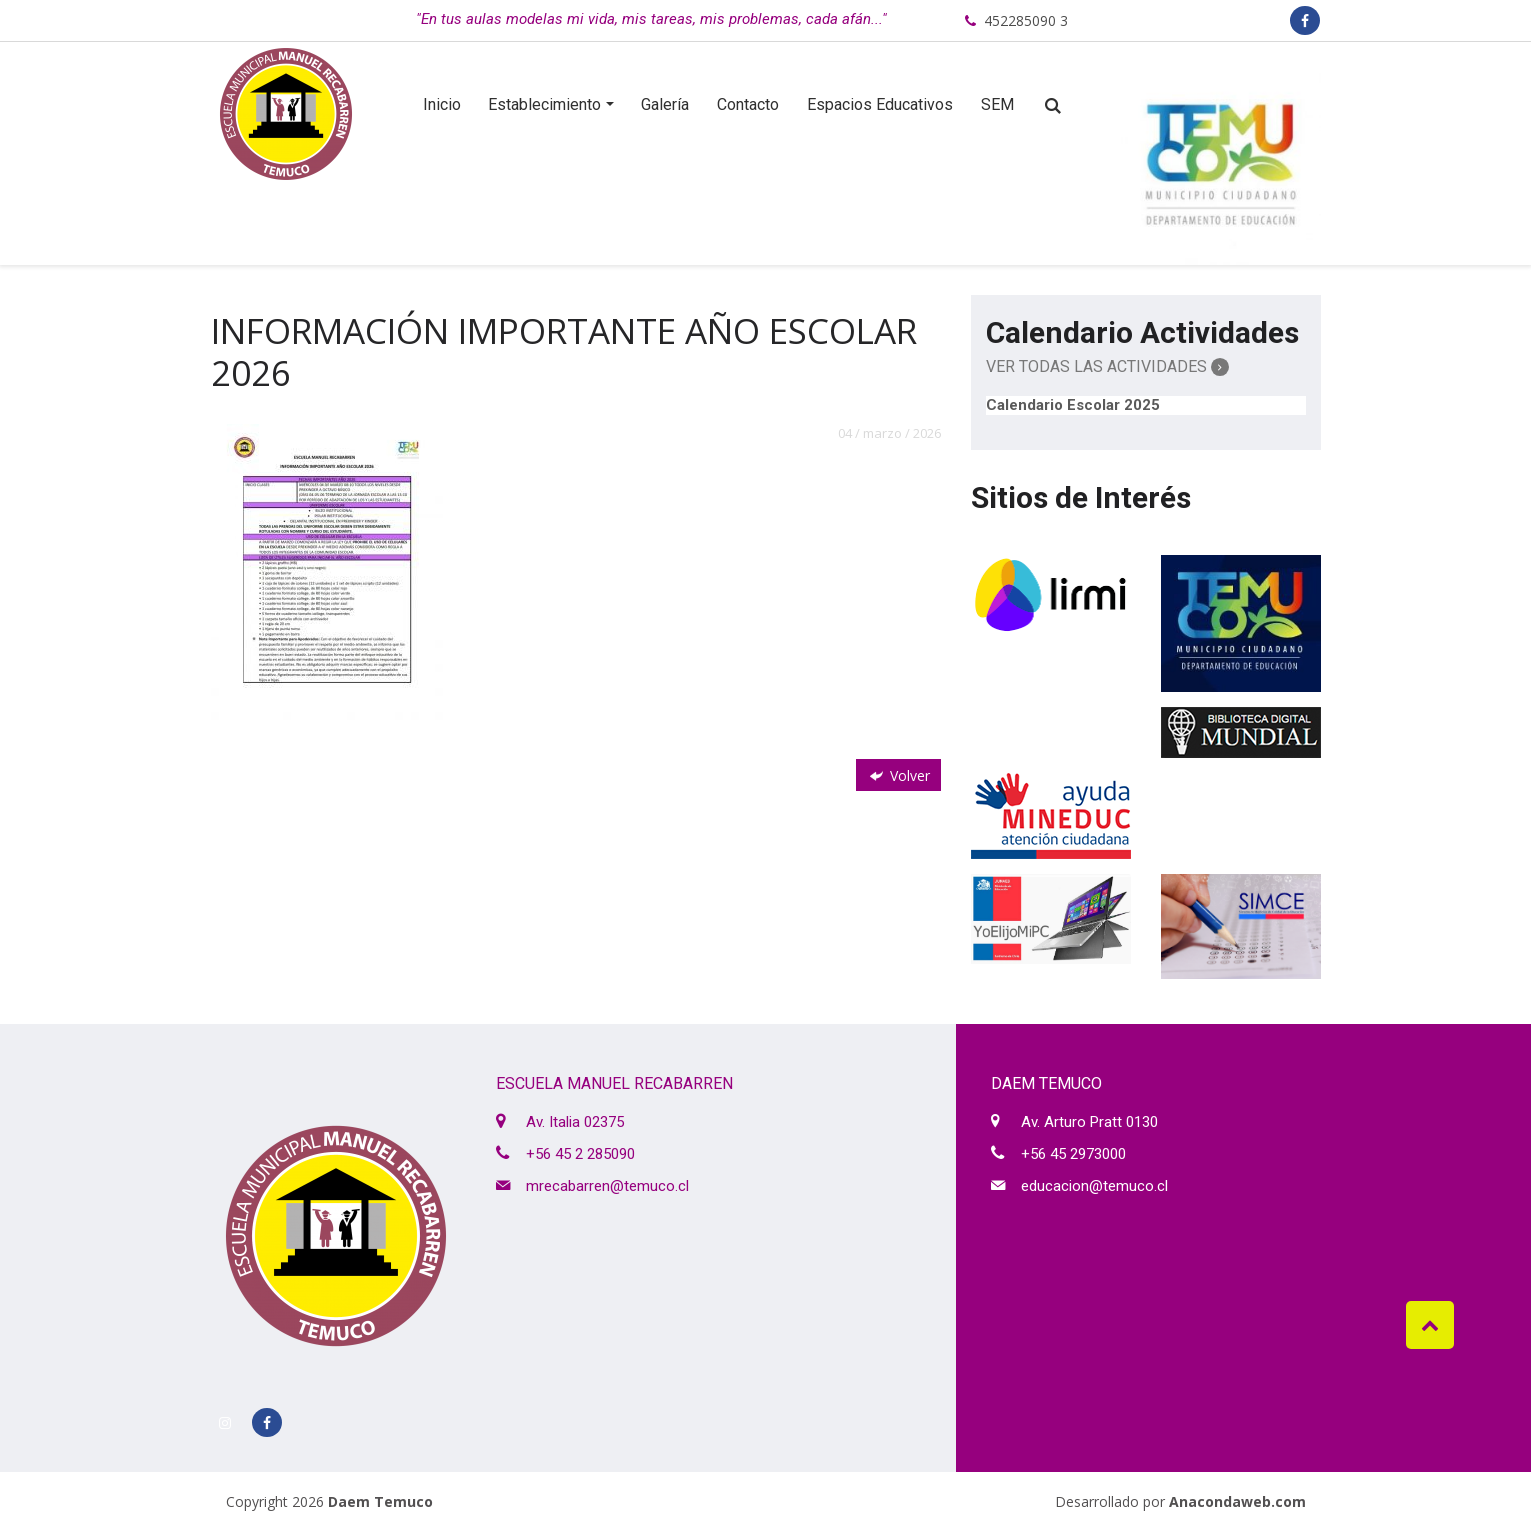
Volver (898, 775)
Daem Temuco (380, 1501)
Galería (665, 104)
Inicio (442, 104)
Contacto (748, 104)
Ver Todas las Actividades (1107, 366)
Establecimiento (544, 104)
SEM (997, 104)
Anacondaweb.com (1237, 1501)
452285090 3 (1026, 20)
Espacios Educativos (880, 104)
